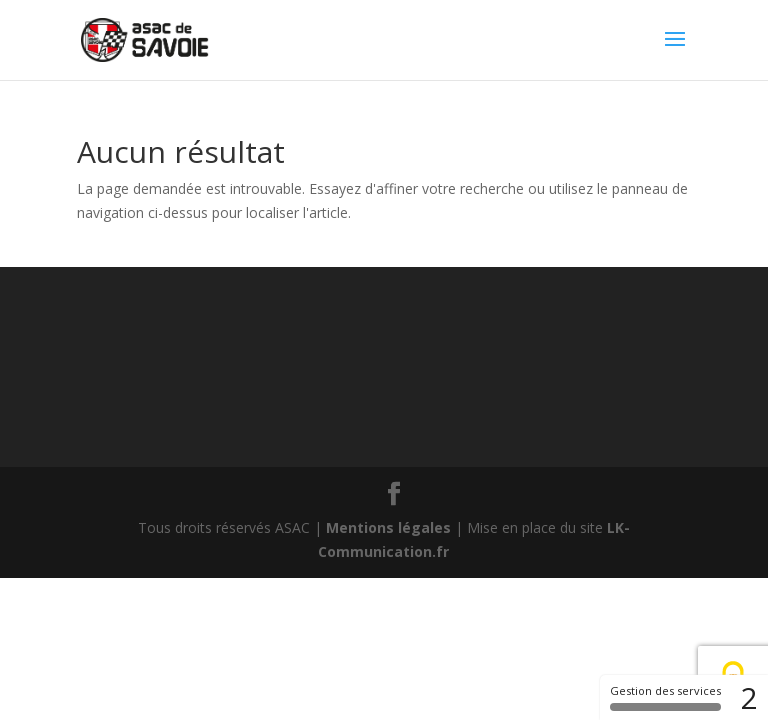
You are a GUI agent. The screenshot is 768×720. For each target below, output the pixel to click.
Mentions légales (388, 527)
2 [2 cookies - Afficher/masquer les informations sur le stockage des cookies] (749, 697)
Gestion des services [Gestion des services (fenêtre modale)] (665, 697)
